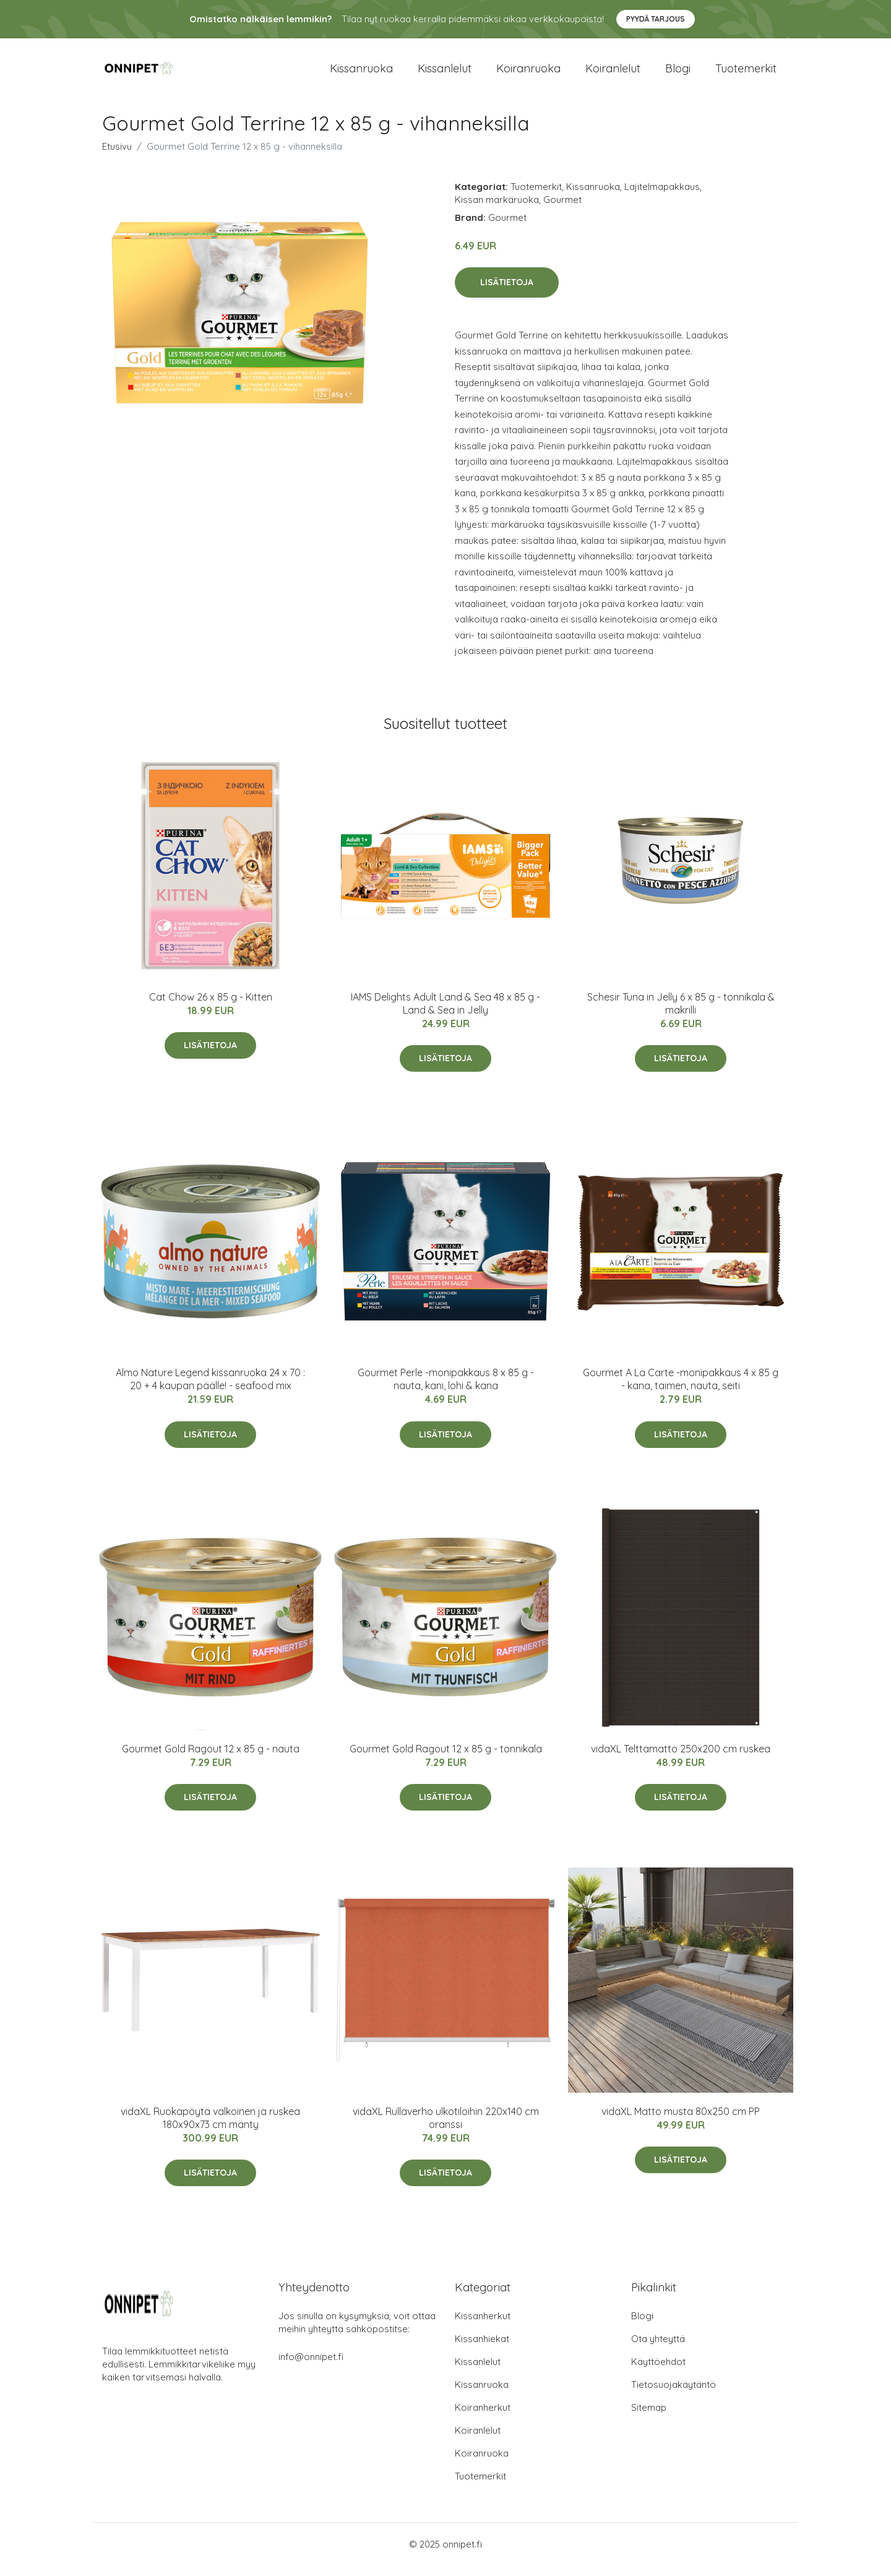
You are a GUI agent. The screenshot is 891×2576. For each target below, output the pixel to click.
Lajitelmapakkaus (662, 197)
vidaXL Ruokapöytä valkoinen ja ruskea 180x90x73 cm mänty (210, 2128)
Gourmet (562, 210)
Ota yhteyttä (658, 2349)
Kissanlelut (444, 74)
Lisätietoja (506, 293)
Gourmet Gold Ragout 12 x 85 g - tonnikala (446, 1759)
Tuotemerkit (746, 74)
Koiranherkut (482, 2418)
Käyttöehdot (658, 2372)
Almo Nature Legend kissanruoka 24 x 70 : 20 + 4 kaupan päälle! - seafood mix (210, 1389)
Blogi (678, 74)
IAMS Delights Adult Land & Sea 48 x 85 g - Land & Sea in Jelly (445, 1014)
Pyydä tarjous (655, 19)
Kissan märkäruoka (497, 210)
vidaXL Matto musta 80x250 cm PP (680, 2122)
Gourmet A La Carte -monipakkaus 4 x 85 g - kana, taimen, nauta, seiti (680, 1389)
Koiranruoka (528, 74)
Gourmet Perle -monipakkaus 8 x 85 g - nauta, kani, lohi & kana (446, 1389)
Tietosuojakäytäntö (673, 2395)
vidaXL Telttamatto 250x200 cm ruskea (680, 1759)
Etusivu (117, 157)
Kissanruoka (361, 74)
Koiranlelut (612, 74)
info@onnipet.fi (310, 2367)
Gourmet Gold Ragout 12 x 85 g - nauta (210, 1759)
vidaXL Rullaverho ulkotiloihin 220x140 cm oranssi (446, 2128)
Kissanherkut (482, 2326)
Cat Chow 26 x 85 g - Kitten (210, 1007)
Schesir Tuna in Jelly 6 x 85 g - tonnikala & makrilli (681, 1014)
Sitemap (648, 2418)
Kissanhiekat (482, 2349)
